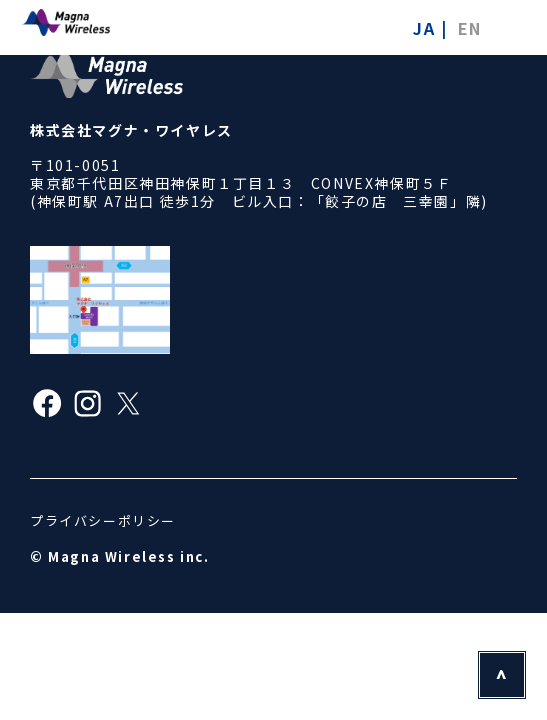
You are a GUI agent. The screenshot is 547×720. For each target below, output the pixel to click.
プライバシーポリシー (103, 520)
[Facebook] (47, 406)
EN (470, 28)
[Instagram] (87, 406)
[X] (128, 406)
